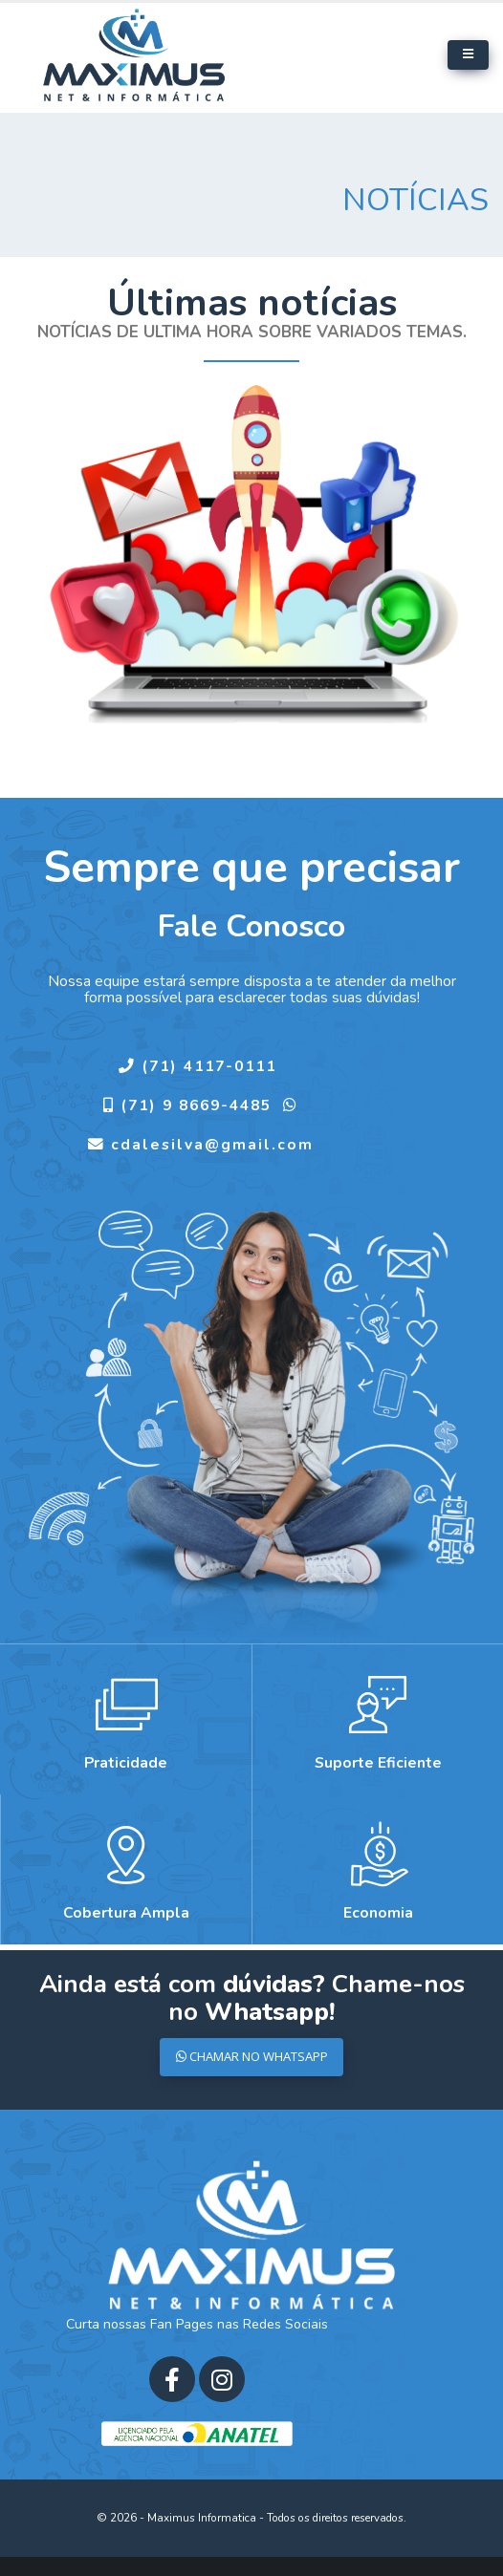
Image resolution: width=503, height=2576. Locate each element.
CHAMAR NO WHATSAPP (252, 2056)
